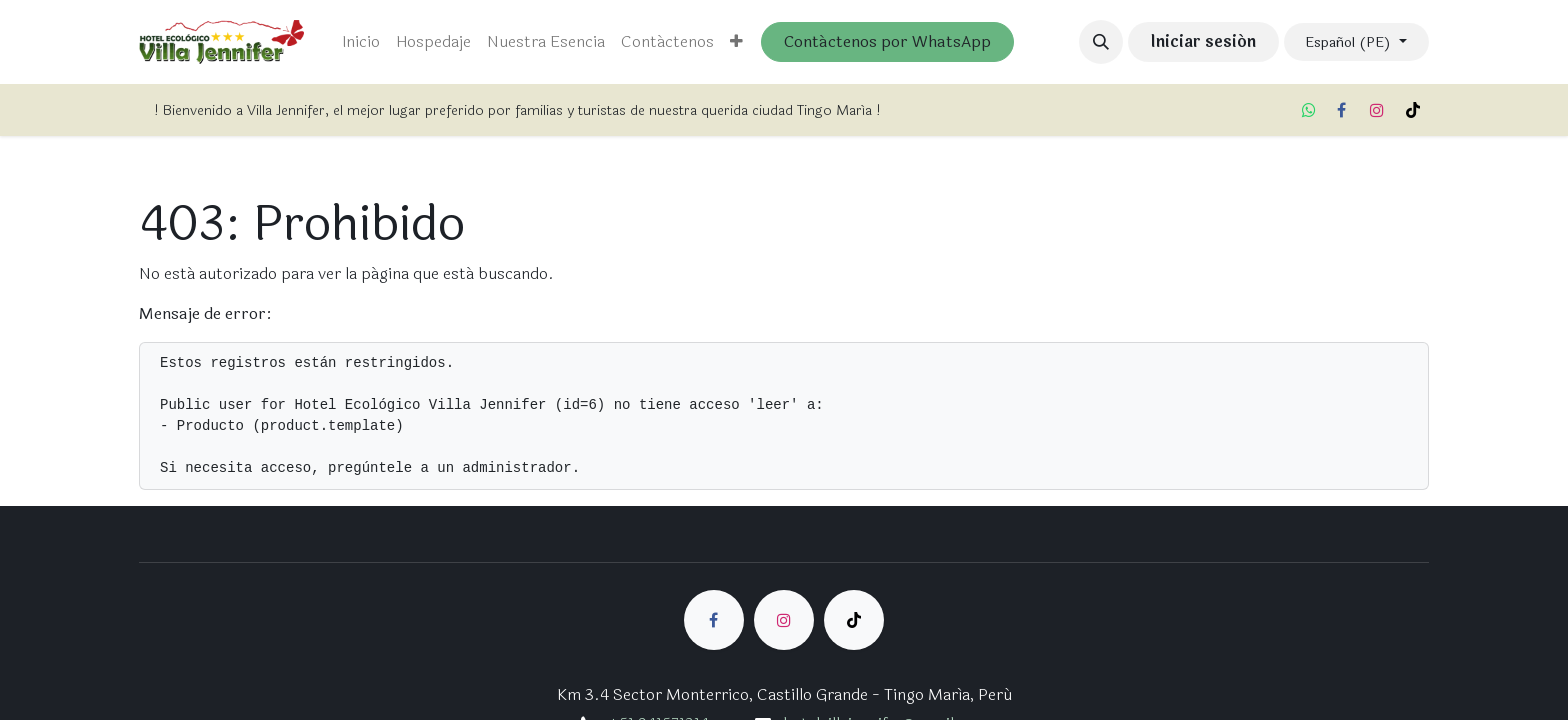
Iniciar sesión (1203, 41)
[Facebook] (1341, 110)
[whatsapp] (1309, 110)
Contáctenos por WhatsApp (887, 41)
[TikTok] (1413, 110)
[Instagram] (1377, 110)
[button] (1101, 42)
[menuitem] (361, 42)
